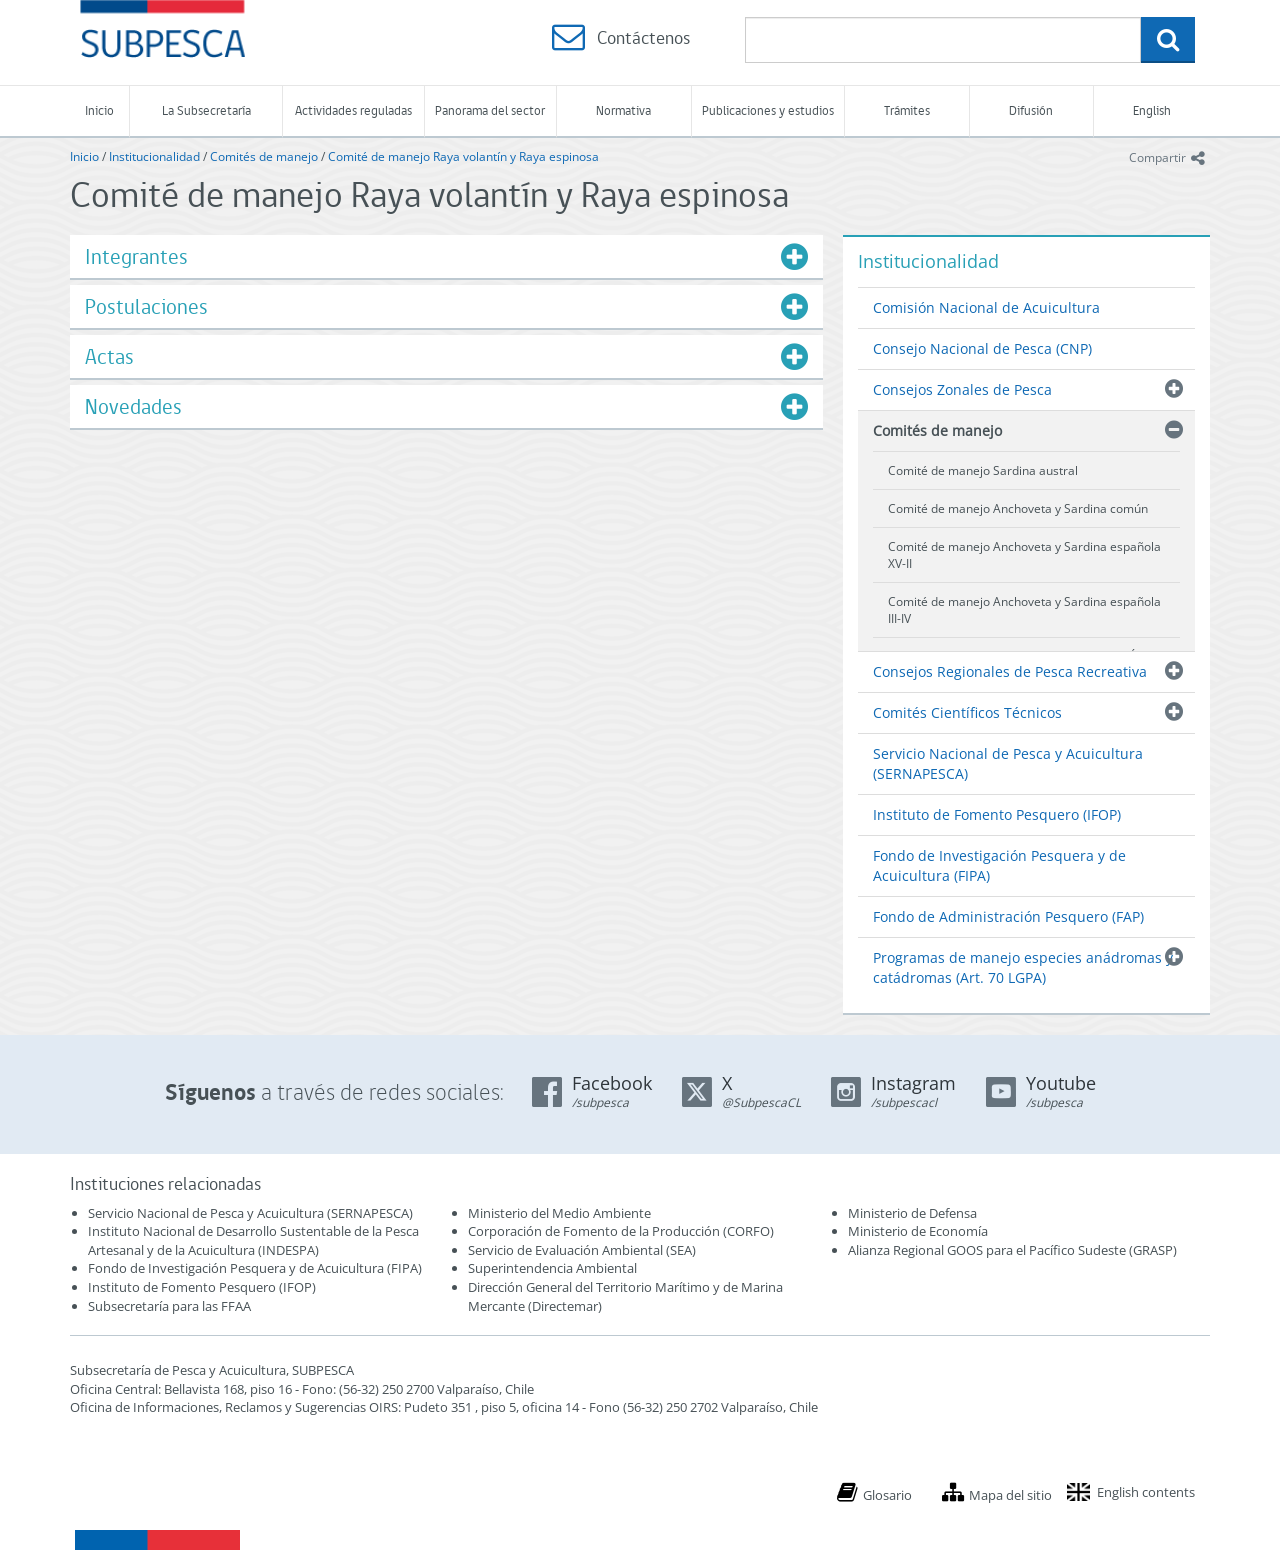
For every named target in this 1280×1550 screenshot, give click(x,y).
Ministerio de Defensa (912, 1213)
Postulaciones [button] (146, 306)
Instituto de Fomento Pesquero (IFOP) (997, 814)
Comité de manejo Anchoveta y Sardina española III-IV (1024, 610)
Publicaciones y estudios (768, 110)
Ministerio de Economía (918, 1231)
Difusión (1031, 110)
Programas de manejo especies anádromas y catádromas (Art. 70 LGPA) (1023, 967)
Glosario (887, 1495)
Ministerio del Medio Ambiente (559, 1213)
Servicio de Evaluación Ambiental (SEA (580, 1250)
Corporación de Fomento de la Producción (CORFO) (621, 1231)
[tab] (446, 256)
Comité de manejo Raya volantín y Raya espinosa (463, 156)
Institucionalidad (154, 156)
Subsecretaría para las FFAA (169, 1306)
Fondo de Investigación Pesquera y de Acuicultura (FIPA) (999, 865)
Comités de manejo (264, 156)
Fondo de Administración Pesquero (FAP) (1008, 916)
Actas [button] (109, 356)
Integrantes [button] (136, 256)
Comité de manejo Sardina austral (983, 470)
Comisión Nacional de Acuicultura (986, 307)
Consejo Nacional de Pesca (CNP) (982, 348)
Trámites (907, 110)
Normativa (623, 110)
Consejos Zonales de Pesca (962, 389)
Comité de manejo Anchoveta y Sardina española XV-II (1024, 555)
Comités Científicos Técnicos (967, 712)
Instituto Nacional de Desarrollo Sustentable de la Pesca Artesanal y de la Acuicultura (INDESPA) (253, 1240)
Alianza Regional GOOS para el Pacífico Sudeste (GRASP (1010, 1250)
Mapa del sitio (1010, 1495)
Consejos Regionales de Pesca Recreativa (1010, 671)
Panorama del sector (490, 110)
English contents (1146, 1492)
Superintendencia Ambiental (552, 1268)
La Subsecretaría (206, 110)
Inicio (99, 110)
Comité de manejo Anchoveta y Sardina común (1018, 508)
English (1152, 110)
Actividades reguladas (353, 110)
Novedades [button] (133, 406)
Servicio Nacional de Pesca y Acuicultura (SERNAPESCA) (1008, 763)
